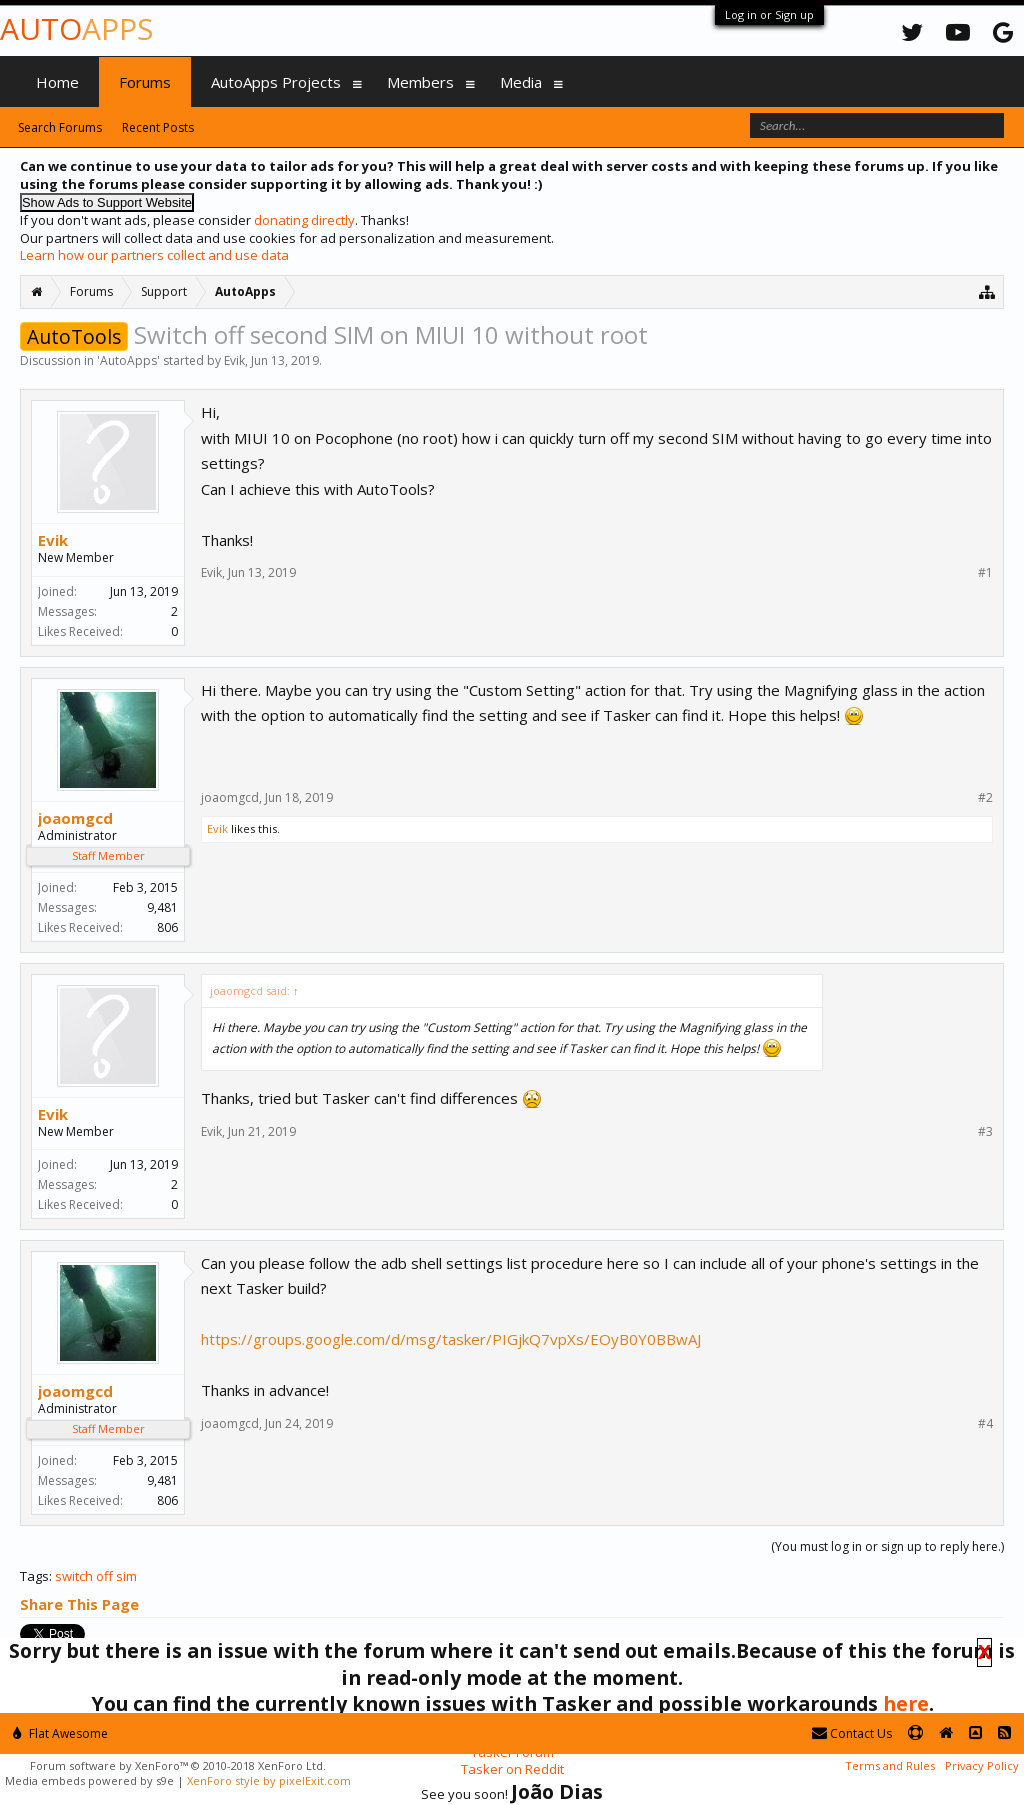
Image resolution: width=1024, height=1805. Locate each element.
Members (420, 82)
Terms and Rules (890, 1765)
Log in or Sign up (769, 14)
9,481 (162, 907)
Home (57, 82)
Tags (34, 1576)
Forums (145, 82)
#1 (985, 573)
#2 (985, 798)
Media (521, 82)
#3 (985, 1132)
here (906, 1703)
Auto (76, 28)
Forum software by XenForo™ (178, 1765)
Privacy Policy (982, 1765)
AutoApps (128, 360)
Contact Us (852, 1733)
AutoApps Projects (276, 82)
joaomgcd (75, 818)
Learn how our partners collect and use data (154, 255)
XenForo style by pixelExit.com (269, 1780)
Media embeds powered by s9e (89, 1780)
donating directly (304, 220)
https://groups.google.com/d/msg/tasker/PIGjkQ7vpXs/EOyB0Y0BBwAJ (451, 1339)
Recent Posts (158, 127)
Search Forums (60, 127)
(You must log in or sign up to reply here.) (887, 1546)
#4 (985, 1424)
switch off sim (96, 1576)
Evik (234, 360)
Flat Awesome (60, 1733)
